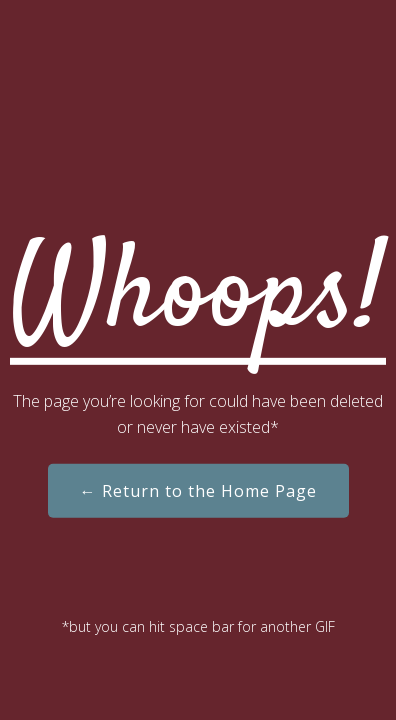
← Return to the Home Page (198, 491)
